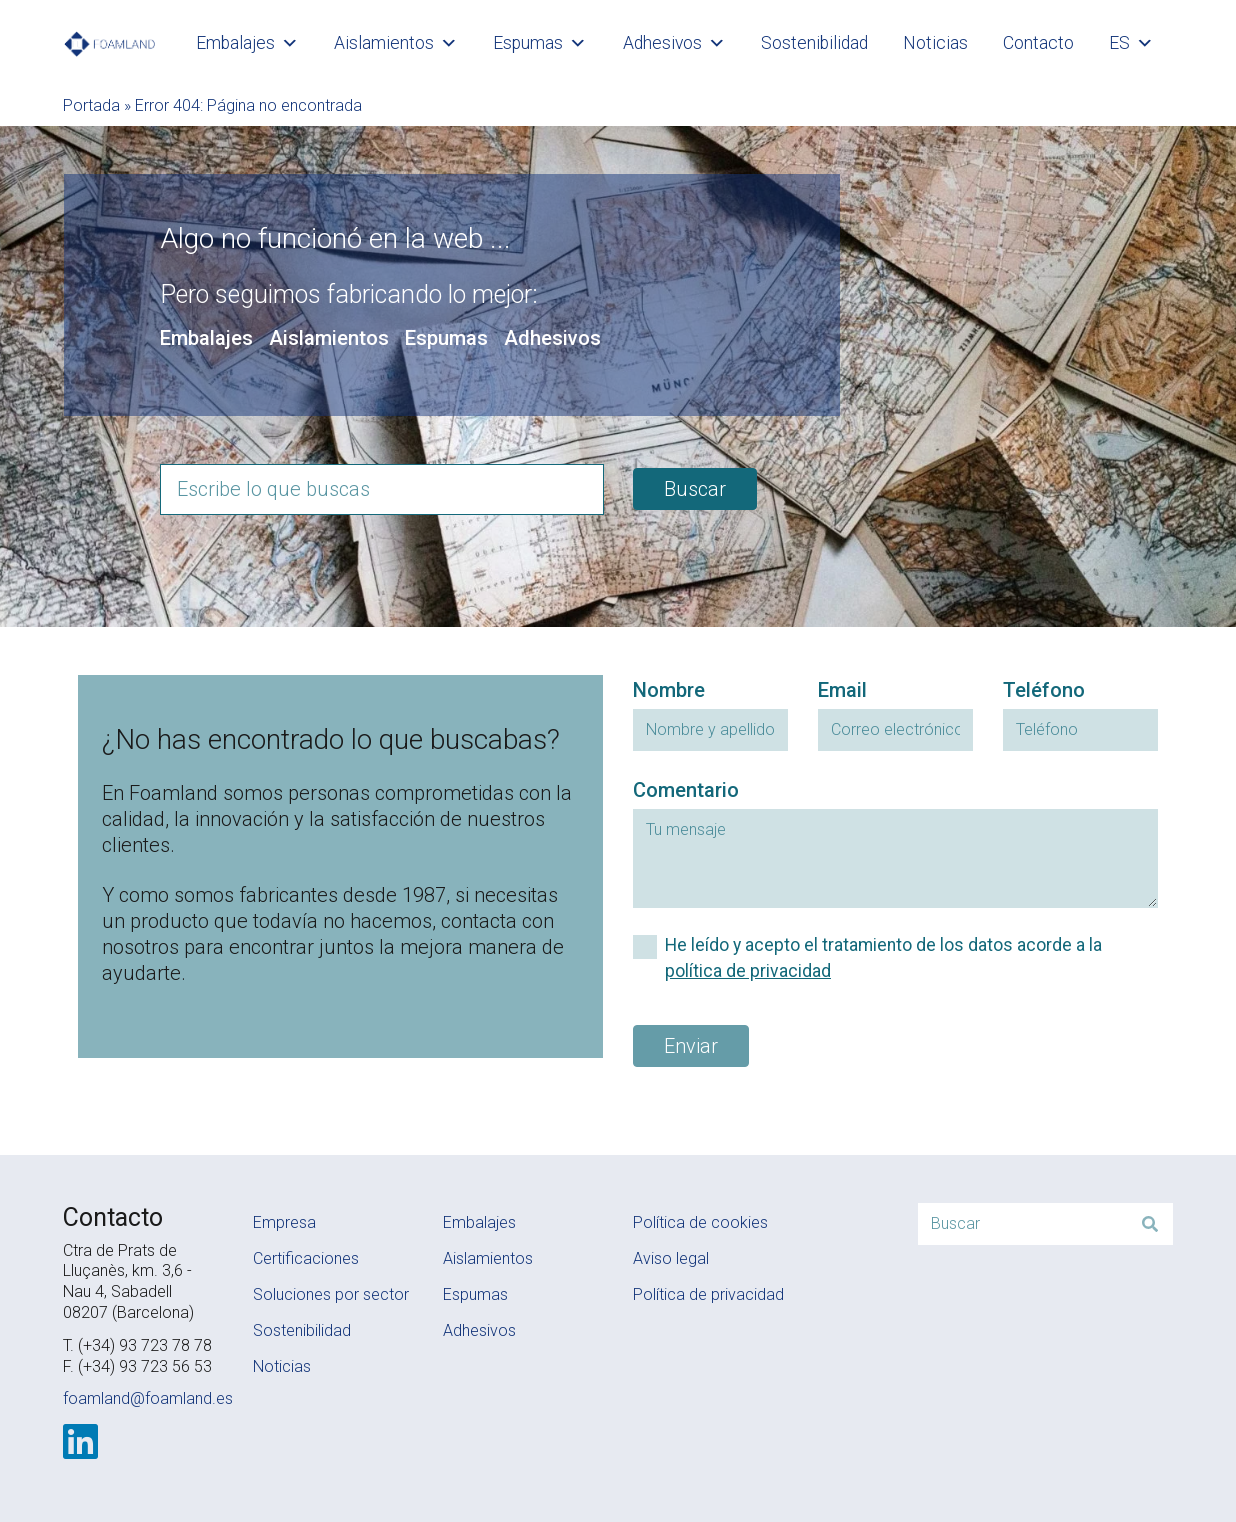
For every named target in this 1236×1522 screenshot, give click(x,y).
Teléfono (1044, 690)
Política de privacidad (708, 1294)
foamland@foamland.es (148, 1398)
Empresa (284, 1222)
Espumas (540, 43)
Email (842, 690)
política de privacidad (748, 971)
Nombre (669, 690)
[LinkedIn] (80, 1442)
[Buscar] (1149, 1224)
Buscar (695, 489)
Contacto (1038, 43)
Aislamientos (396, 43)
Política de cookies (700, 1222)
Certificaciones (306, 1258)
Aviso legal (671, 1258)
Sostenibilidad (814, 43)
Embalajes (247, 43)
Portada (91, 105)
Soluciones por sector (331, 1294)
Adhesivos (674, 43)
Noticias (935, 43)
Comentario (686, 790)
